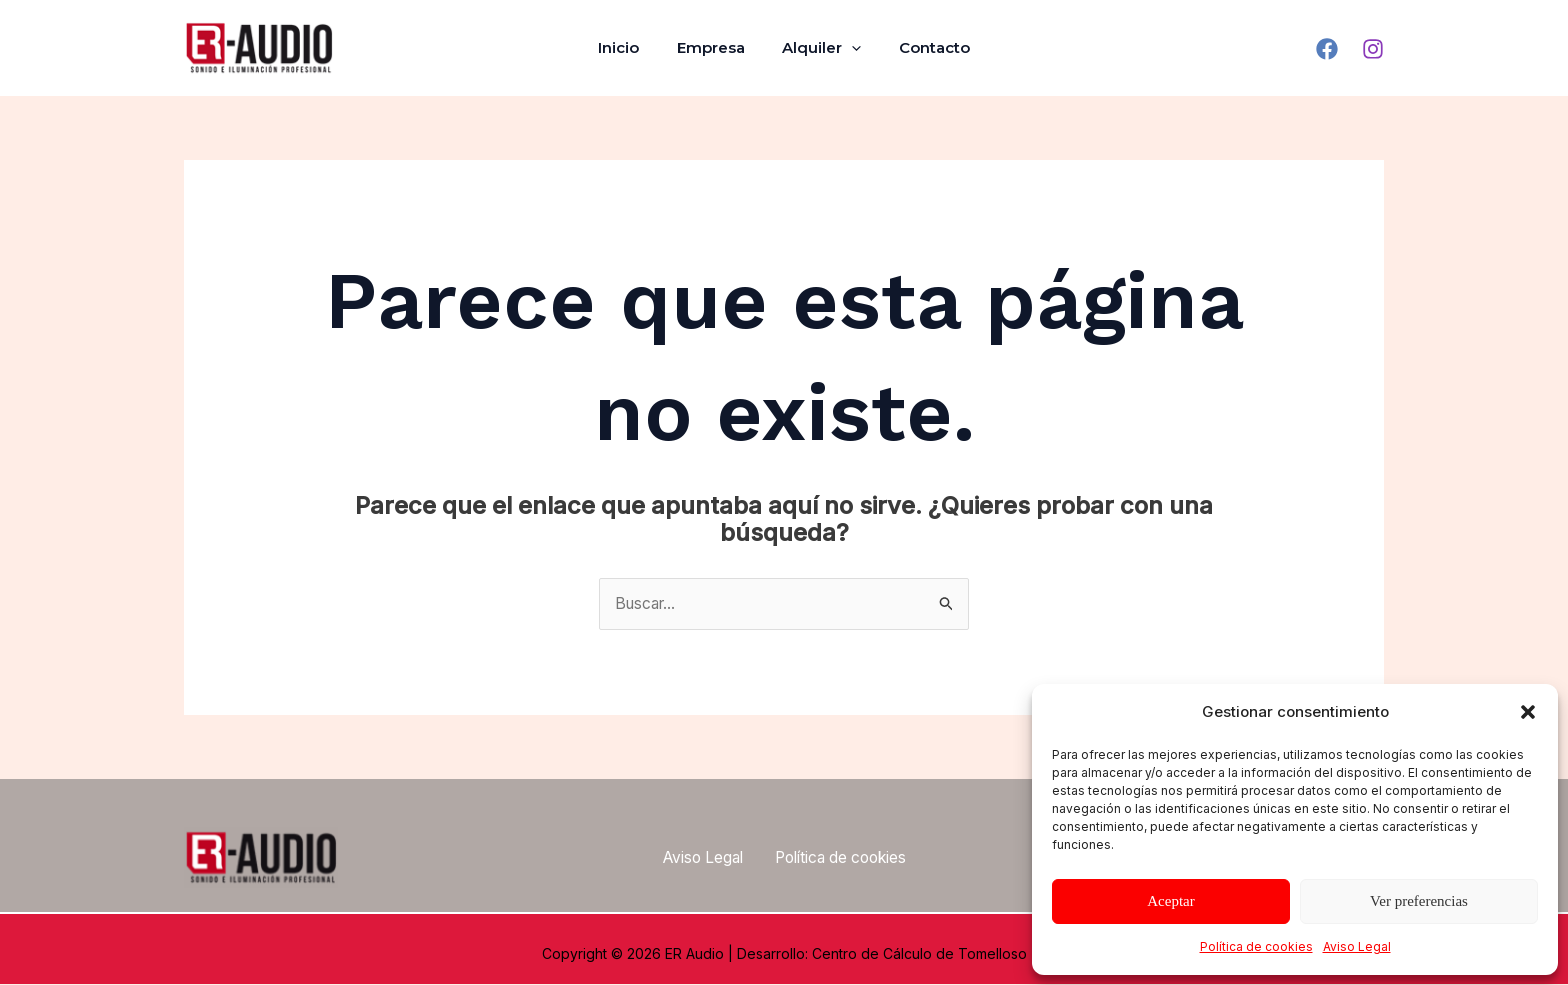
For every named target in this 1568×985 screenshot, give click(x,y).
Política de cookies (1256, 946)
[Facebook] (1327, 49)
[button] (1528, 712)
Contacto (923, 47)
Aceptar (1170, 901)
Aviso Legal (1357, 946)
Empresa (715, 47)
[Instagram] (1373, 49)
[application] (848, 48)
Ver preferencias (1419, 901)
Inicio (630, 47)
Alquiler (818, 48)
